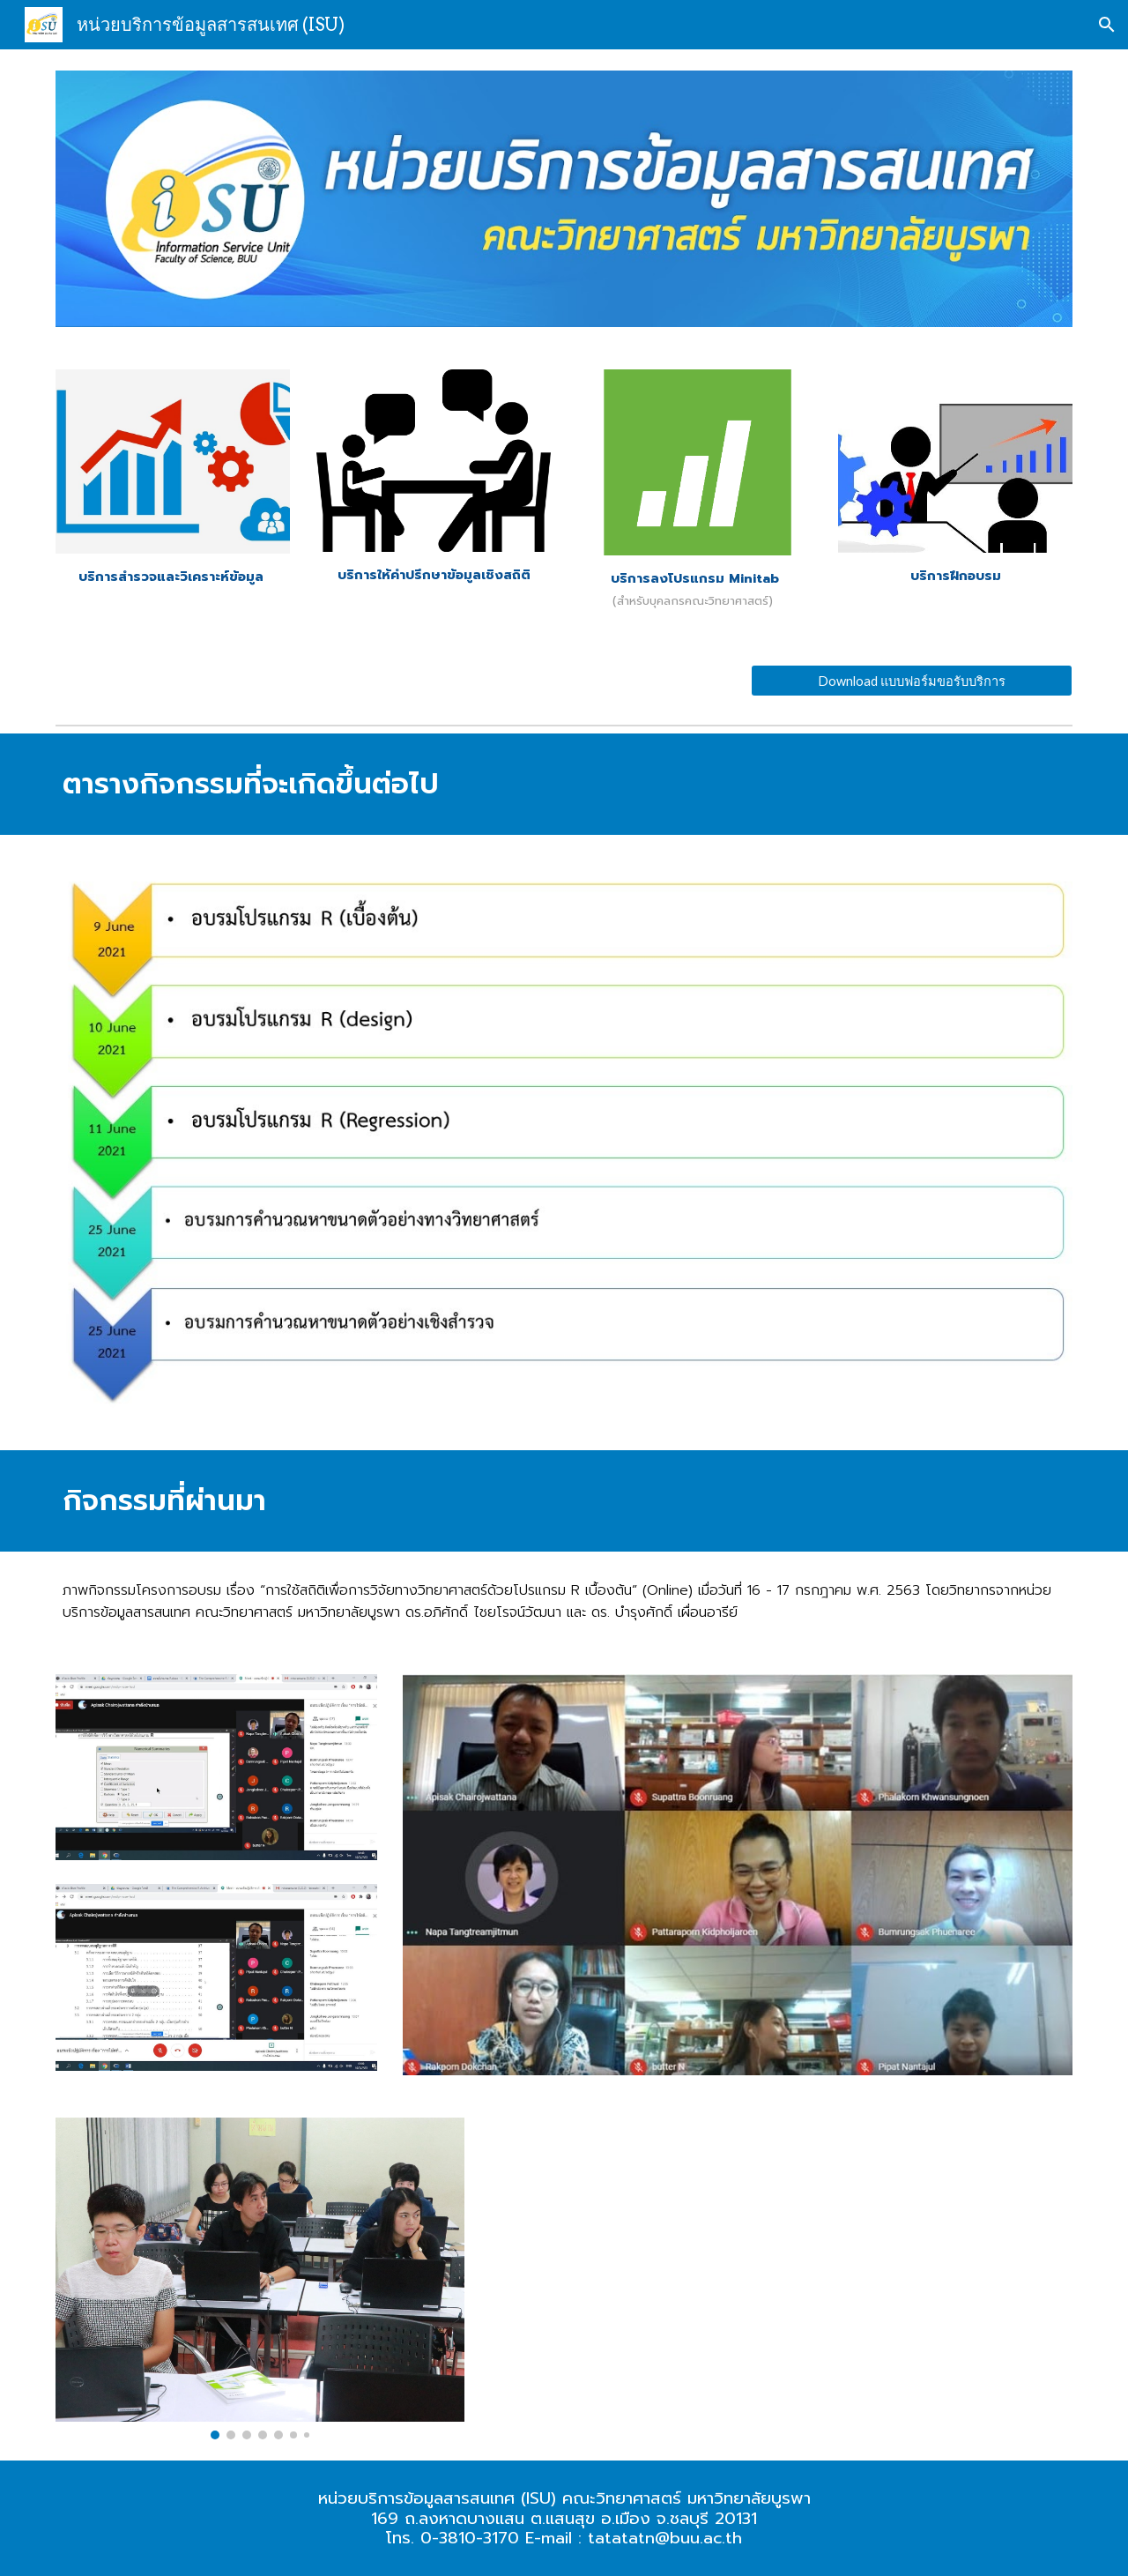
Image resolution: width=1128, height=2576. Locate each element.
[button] (1107, 25)
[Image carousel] (260, 2278)
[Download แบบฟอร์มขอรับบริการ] (912, 681)
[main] (173, 576)
